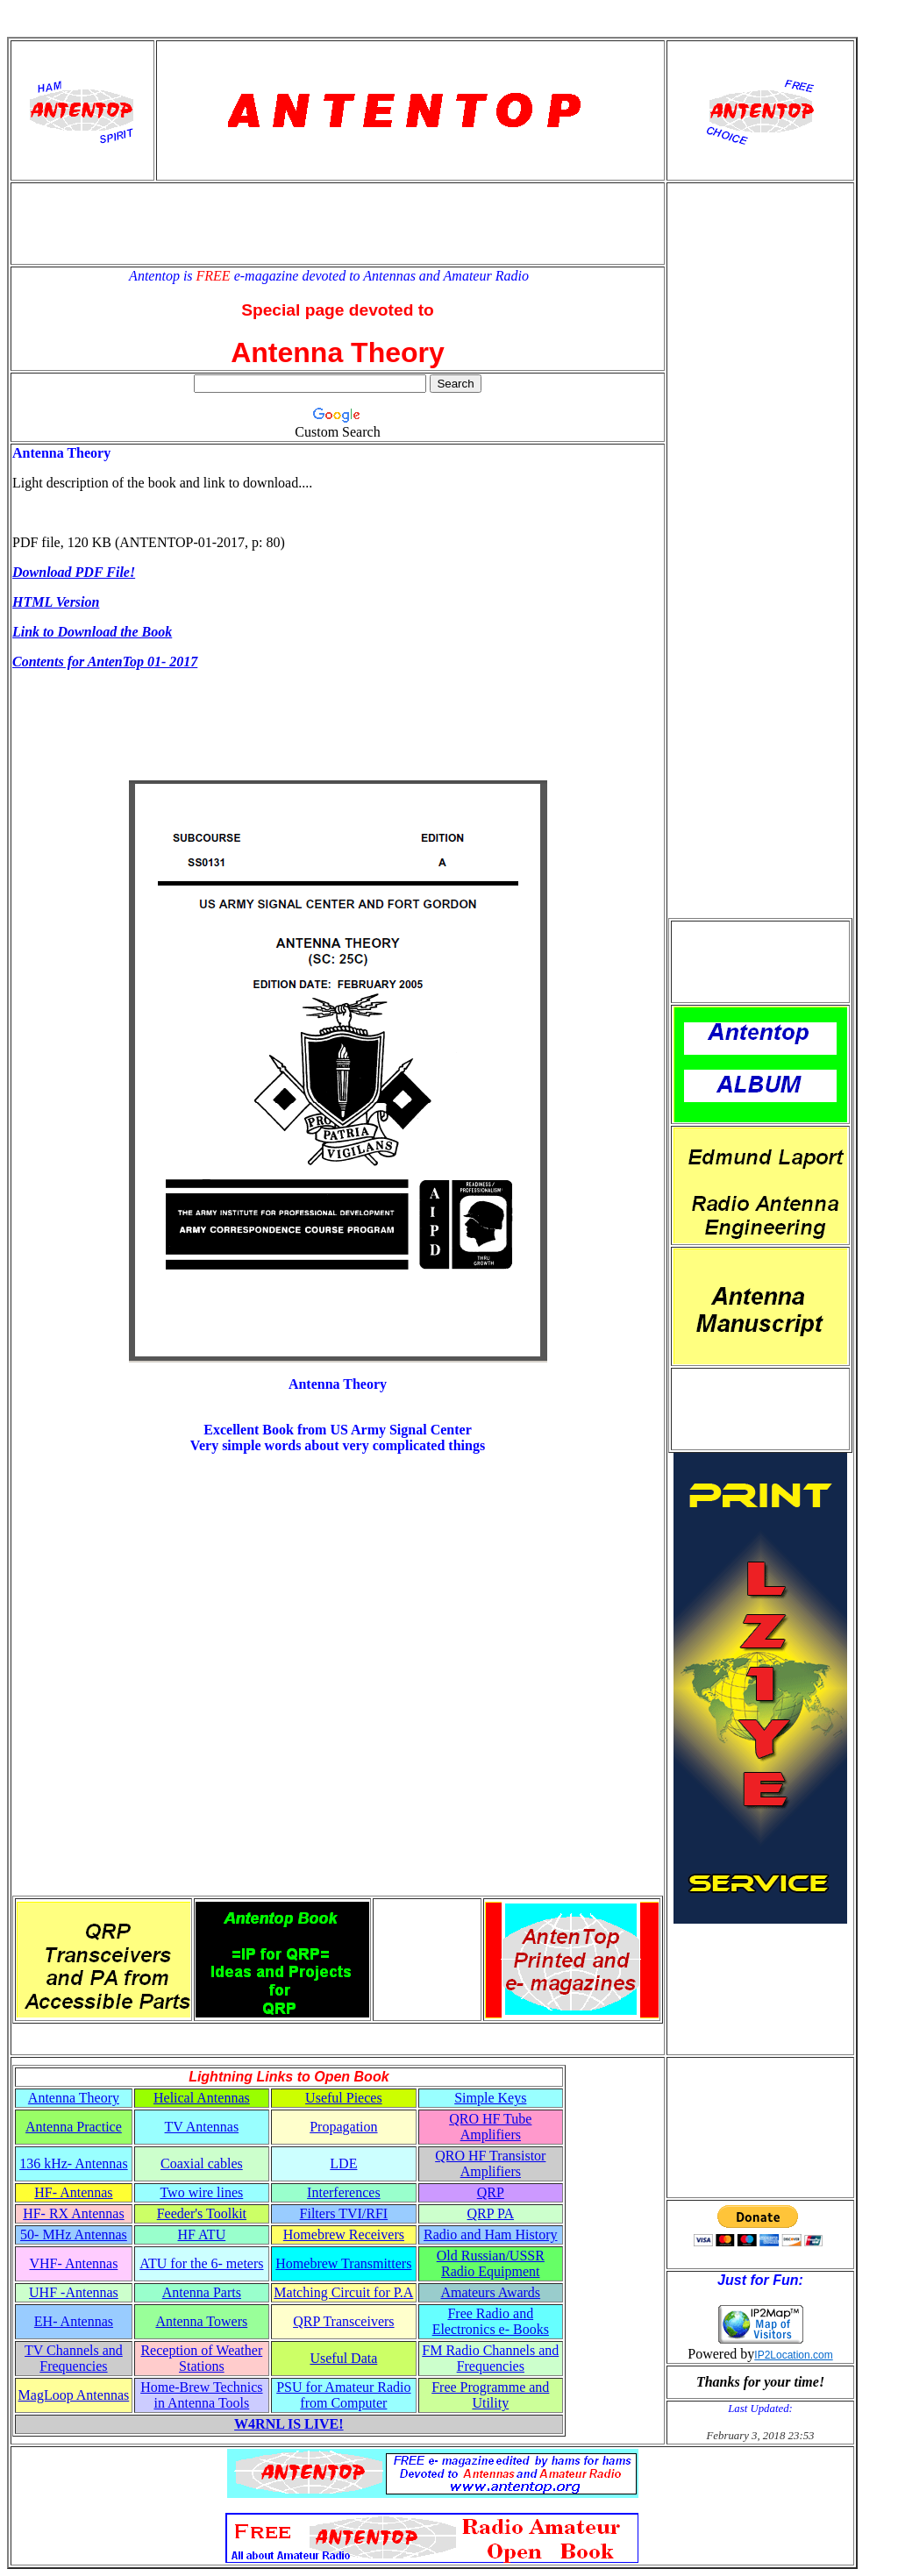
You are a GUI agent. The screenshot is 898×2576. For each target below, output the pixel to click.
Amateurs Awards (490, 2292)
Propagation (343, 2126)
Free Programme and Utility (490, 2395)
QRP (490, 2192)
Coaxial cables (201, 2163)
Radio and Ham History (490, 2234)
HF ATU (202, 2234)
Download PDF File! (73, 572)
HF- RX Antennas (74, 2213)
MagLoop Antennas (74, 2394)
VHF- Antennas (73, 2263)
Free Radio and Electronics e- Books (490, 2321)
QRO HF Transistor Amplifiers (490, 2163)
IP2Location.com (793, 2355)
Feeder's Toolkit (201, 2213)
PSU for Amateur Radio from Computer (343, 2395)
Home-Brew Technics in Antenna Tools (201, 2395)
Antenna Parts (201, 2292)
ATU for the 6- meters (201, 2263)
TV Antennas (202, 2126)
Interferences (344, 2192)
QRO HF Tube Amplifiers (490, 2126)
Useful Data (343, 2358)
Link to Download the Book (92, 631)
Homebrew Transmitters (343, 2263)
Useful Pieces (343, 2097)
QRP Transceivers (343, 2321)
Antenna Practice (73, 2126)
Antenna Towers (201, 2321)
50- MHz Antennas (73, 2234)
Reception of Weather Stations (201, 2358)
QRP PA (491, 2213)
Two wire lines (201, 2192)
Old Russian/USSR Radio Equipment (491, 2263)
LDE (343, 2163)
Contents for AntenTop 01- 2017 (104, 661)
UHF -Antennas (73, 2292)
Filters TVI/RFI (344, 2213)
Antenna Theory (73, 2097)
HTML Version (55, 601)
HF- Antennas (73, 2192)
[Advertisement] (337, 223)
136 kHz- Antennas (73, 2163)
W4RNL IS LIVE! (288, 2423)
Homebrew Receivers (343, 2234)
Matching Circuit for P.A (343, 2292)
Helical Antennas (201, 2097)
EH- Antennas (73, 2321)
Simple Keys (490, 2097)
